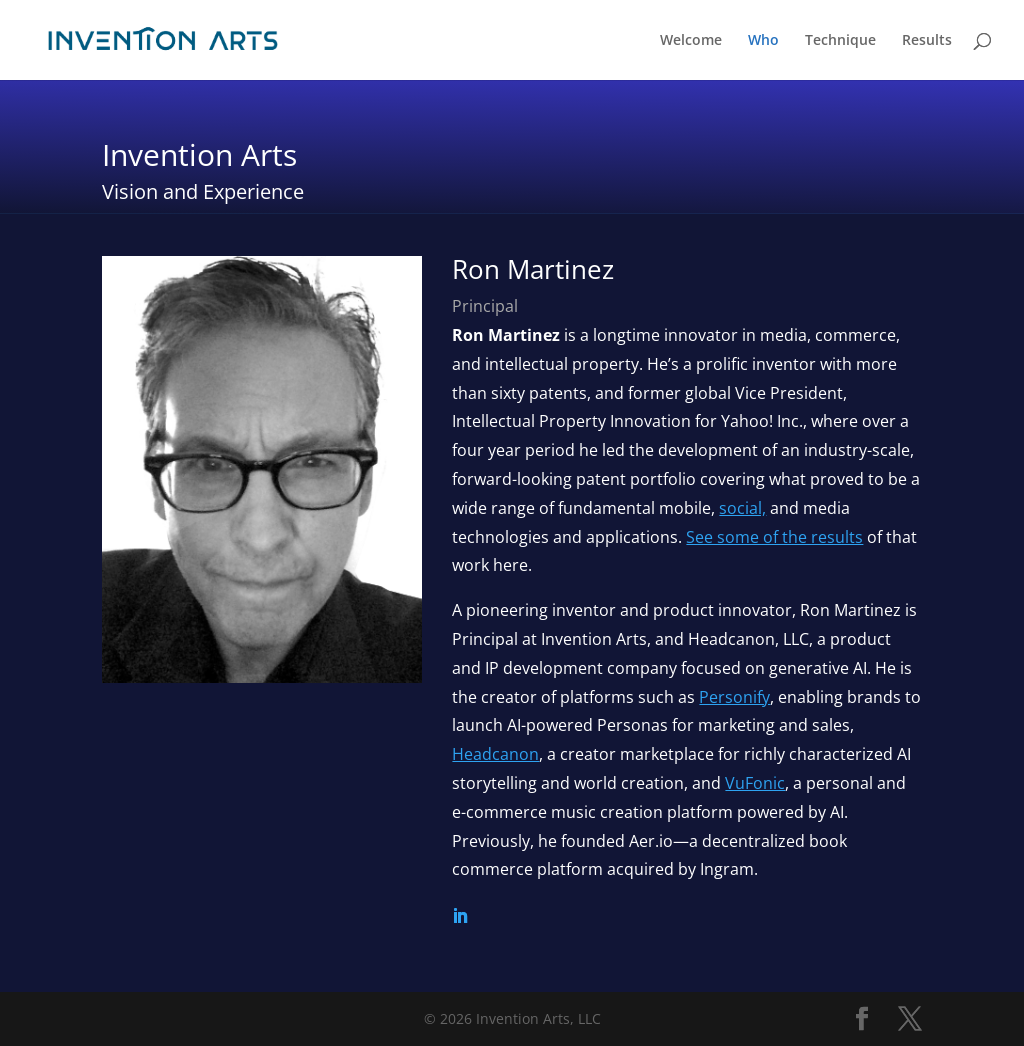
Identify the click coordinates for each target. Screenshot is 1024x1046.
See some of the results (774, 537)
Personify (734, 697)
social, (742, 508)
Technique (840, 41)
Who (763, 41)
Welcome (691, 41)
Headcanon (495, 754)
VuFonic (755, 783)
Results (927, 41)
